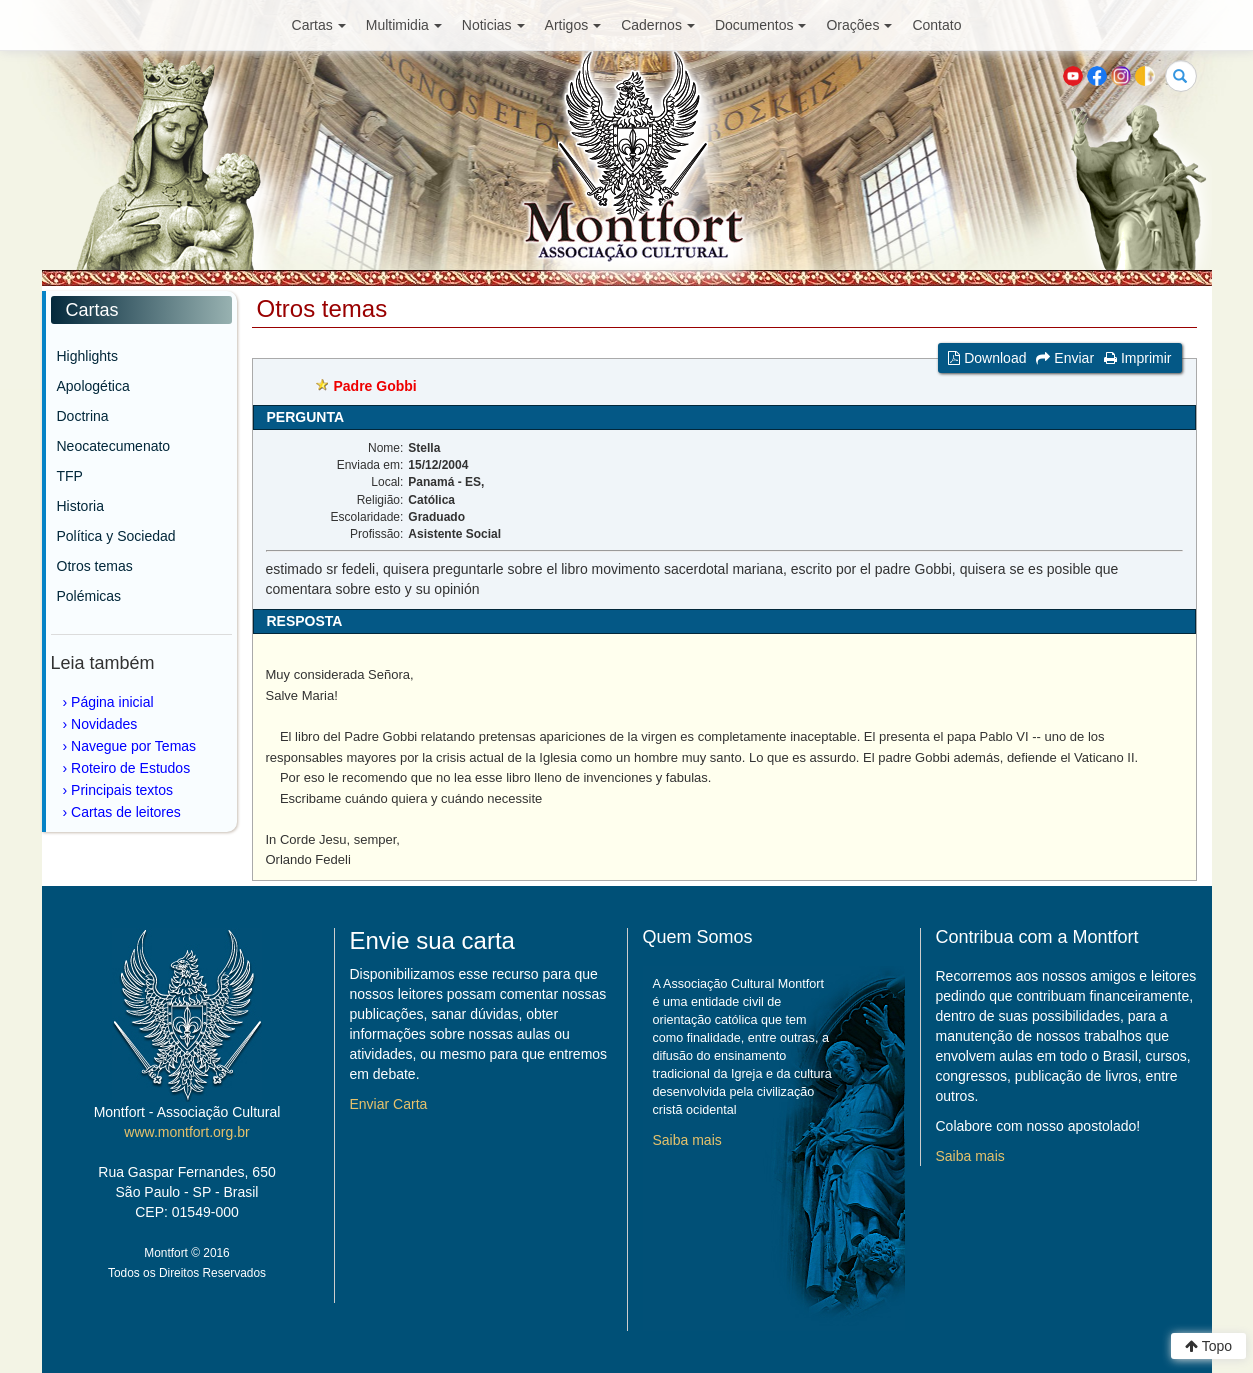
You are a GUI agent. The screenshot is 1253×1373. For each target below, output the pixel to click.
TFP (70, 476)
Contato (936, 25)
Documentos (761, 25)
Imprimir (1137, 358)
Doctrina (83, 416)
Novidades (104, 724)
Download (987, 358)
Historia (80, 506)
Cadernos (658, 25)
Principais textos (122, 790)
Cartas (319, 25)
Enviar (1065, 358)
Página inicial (112, 702)
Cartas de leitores (126, 812)
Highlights (87, 356)
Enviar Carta (389, 1104)
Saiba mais (687, 1140)
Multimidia (404, 25)
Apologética (93, 386)
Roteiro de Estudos (130, 768)
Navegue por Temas (133, 746)
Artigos (573, 25)
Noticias (493, 25)
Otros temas (95, 566)
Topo (1208, 1346)
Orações (859, 25)
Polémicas (89, 596)
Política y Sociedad (116, 536)
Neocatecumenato (114, 446)
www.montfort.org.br (186, 1132)
